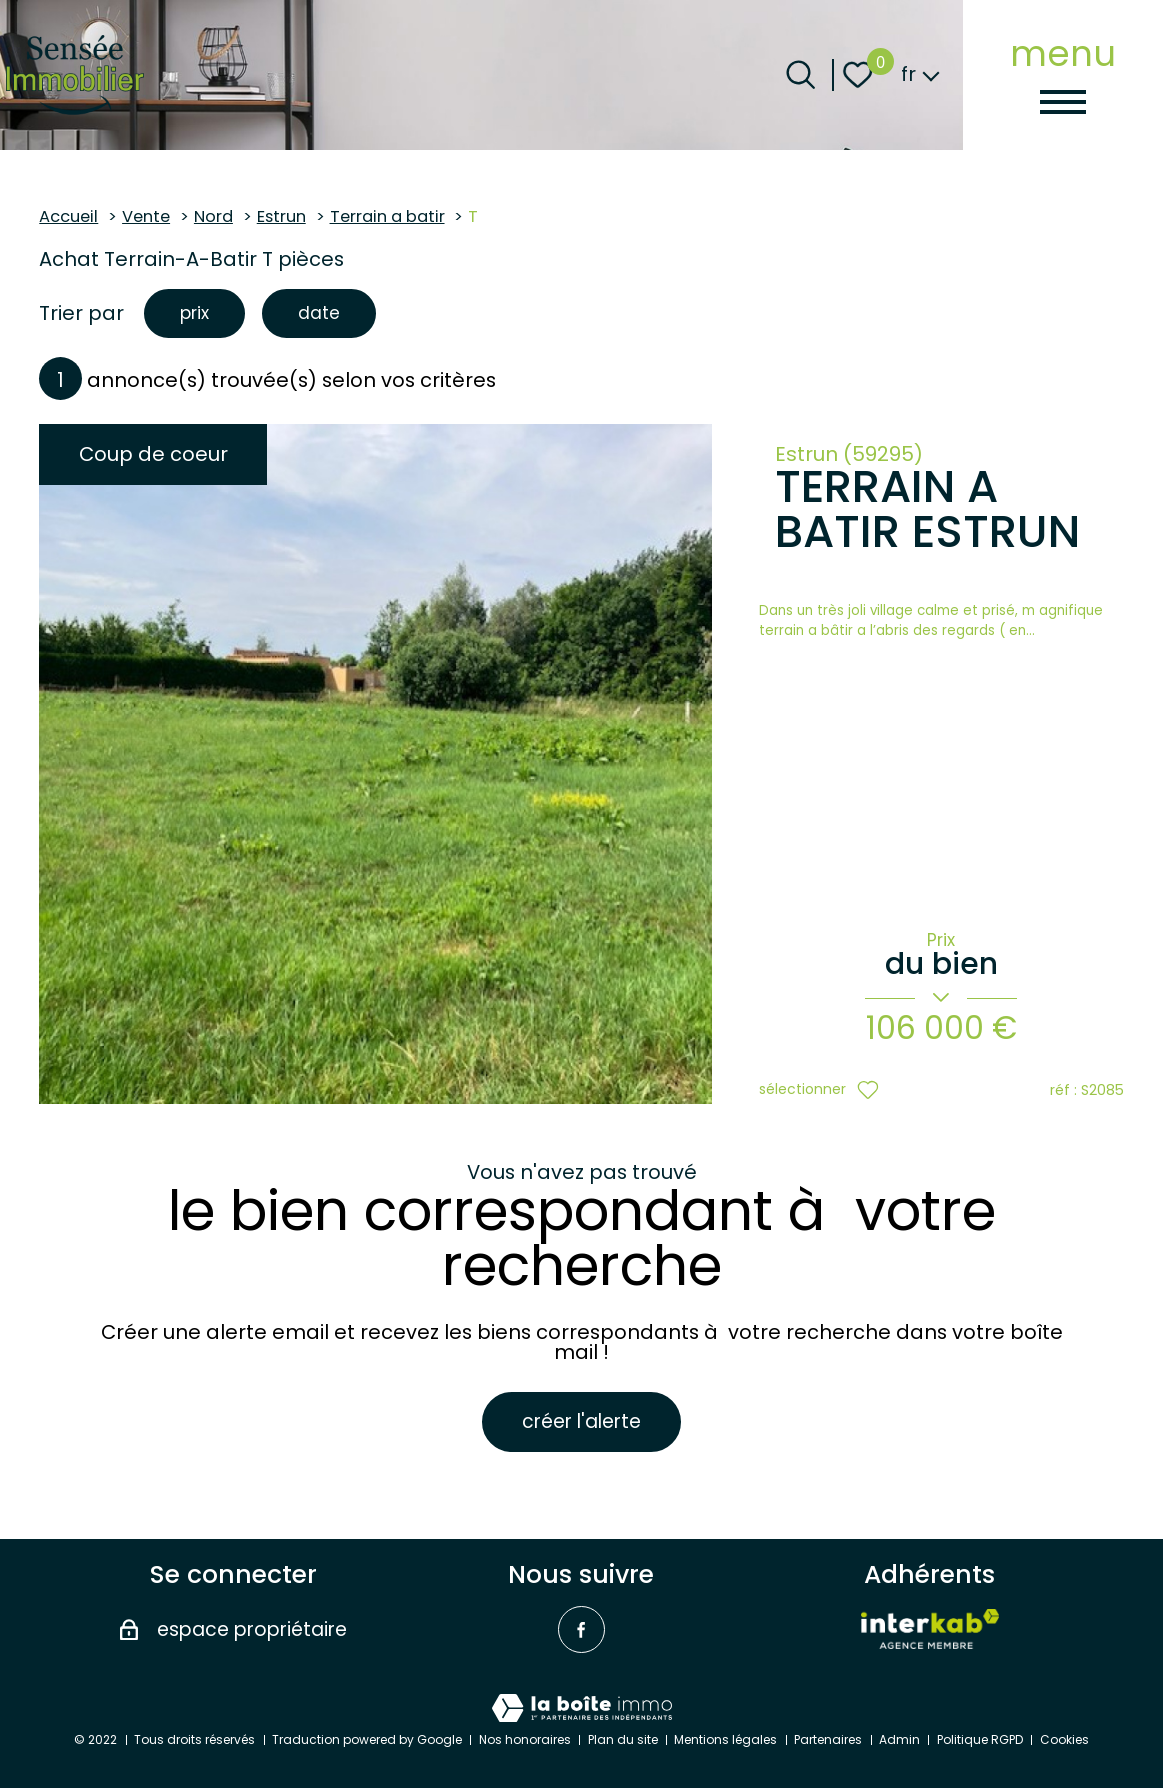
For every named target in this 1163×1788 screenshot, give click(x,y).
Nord (213, 216)
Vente (146, 216)
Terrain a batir (387, 216)
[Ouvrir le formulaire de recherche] (800, 74)
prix (195, 314)
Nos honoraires (525, 1739)
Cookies (1064, 1739)
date (324, 314)
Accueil (68, 216)
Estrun (281, 216)
